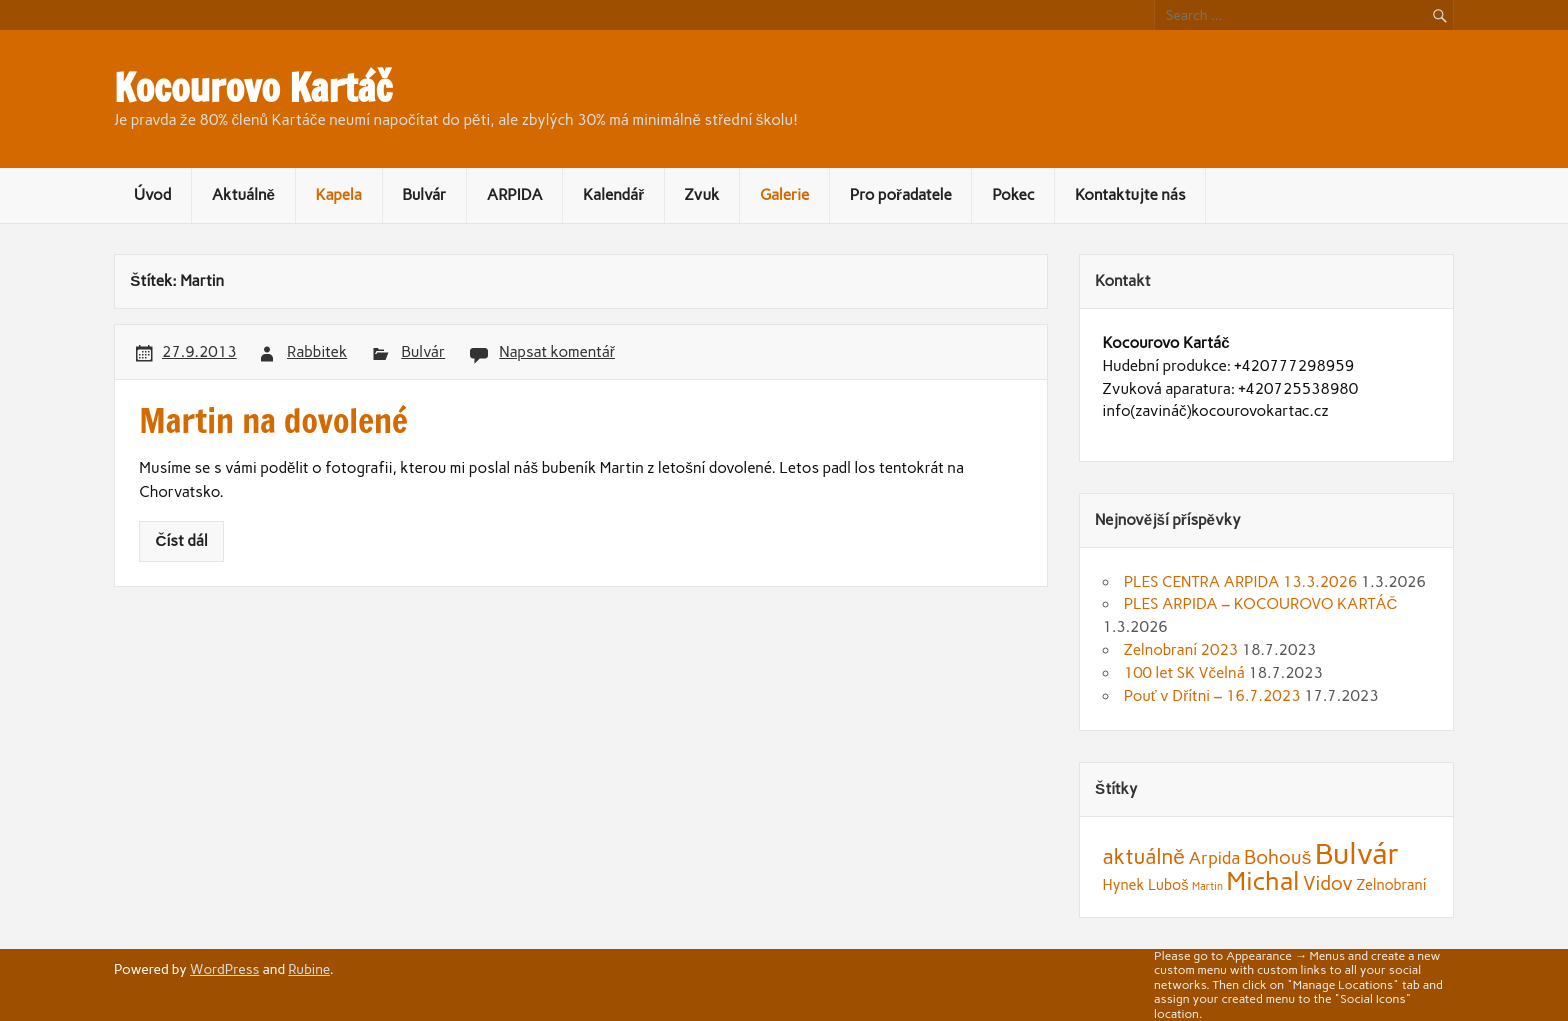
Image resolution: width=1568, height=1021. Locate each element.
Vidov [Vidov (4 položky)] (1328, 883)
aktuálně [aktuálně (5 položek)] (1144, 856)
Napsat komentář (557, 352)
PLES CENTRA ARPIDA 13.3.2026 (1241, 582)
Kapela (338, 195)
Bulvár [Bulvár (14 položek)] (1357, 853)
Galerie (784, 195)
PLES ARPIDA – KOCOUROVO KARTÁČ (1261, 604)
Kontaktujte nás (1130, 195)
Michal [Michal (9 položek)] (1262, 881)
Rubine (309, 969)
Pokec (1013, 195)
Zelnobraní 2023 (1181, 650)
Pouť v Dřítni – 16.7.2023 (1212, 696)
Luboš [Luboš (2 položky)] (1168, 885)
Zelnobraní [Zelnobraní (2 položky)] (1392, 885)
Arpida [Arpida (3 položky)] (1214, 858)
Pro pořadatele (901, 195)
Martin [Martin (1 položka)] (1207, 886)
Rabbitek (317, 352)
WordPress (224, 969)
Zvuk (702, 195)
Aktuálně (243, 195)
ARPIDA (515, 195)
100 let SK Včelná (1184, 673)
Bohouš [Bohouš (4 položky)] (1277, 857)
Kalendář (613, 195)
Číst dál (182, 541)
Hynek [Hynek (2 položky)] (1124, 885)
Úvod (152, 195)
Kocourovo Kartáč (253, 88)
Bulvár (424, 195)
